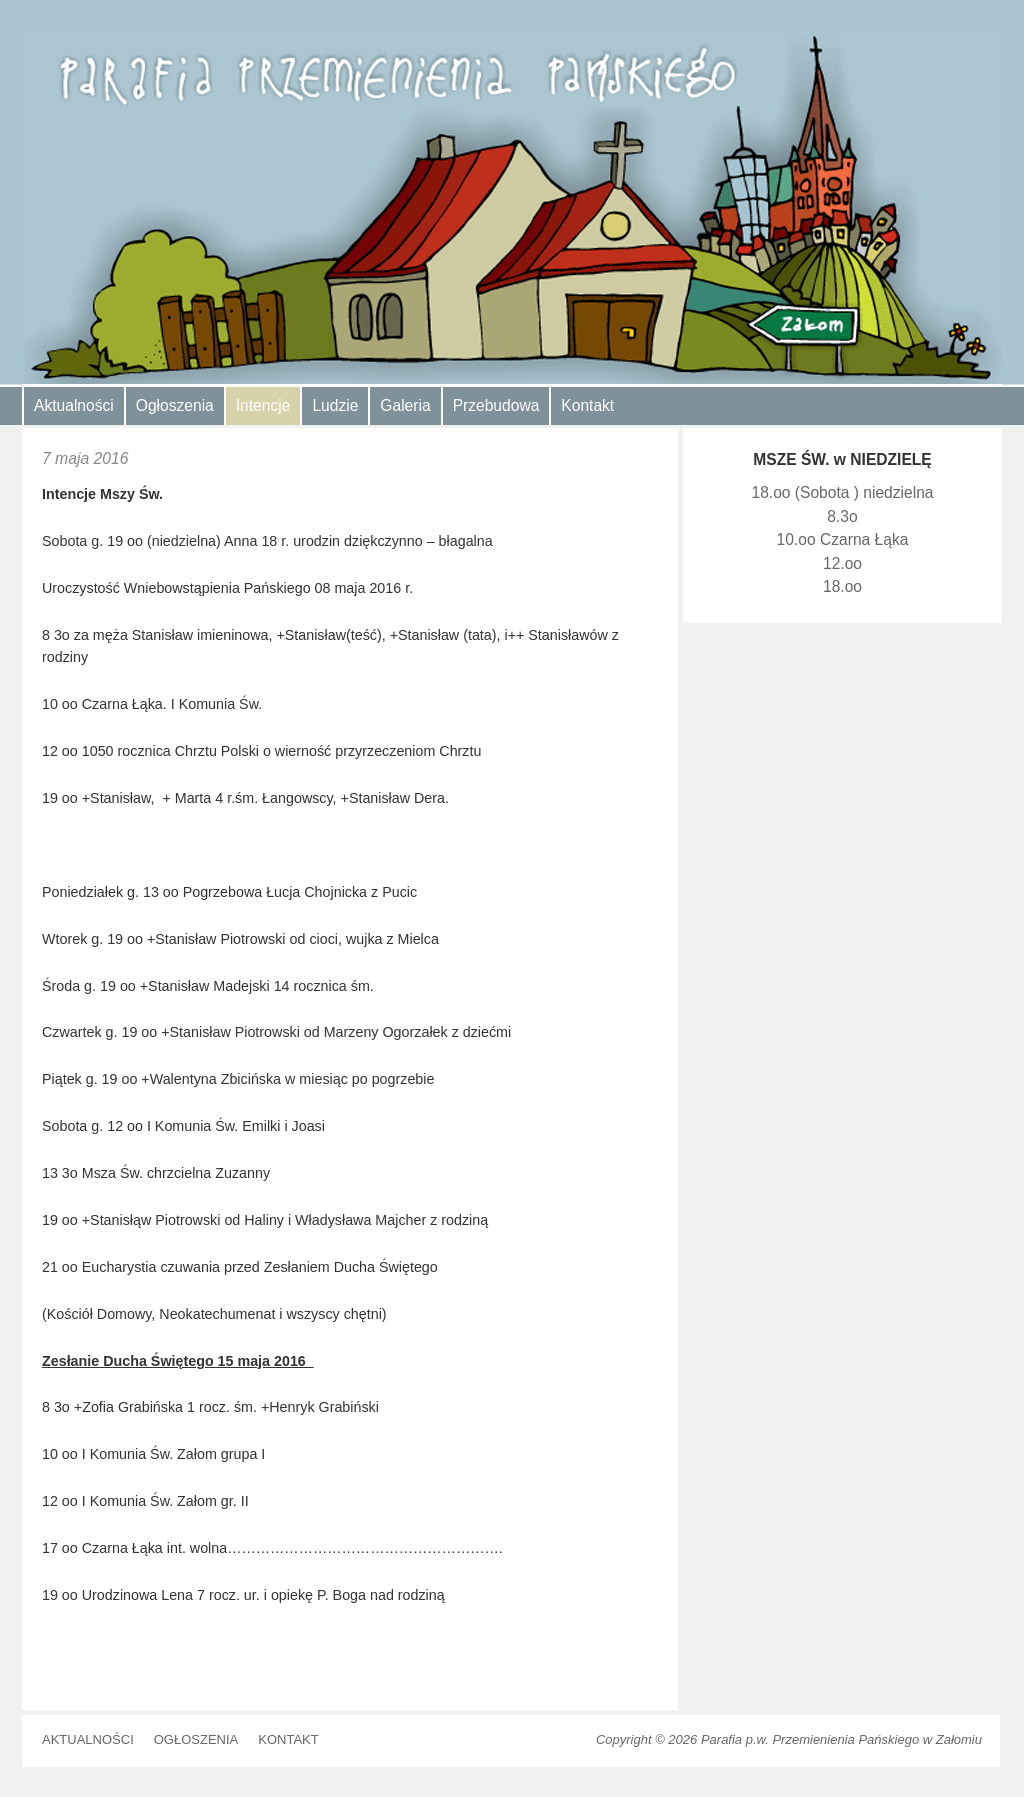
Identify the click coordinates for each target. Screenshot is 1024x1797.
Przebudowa (496, 405)
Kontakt (587, 405)
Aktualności (74, 405)
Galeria (405, 405)
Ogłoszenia (175, 405)
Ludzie (335, 405)
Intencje (263, 405)
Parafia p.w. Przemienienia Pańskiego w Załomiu (841, 1739)
